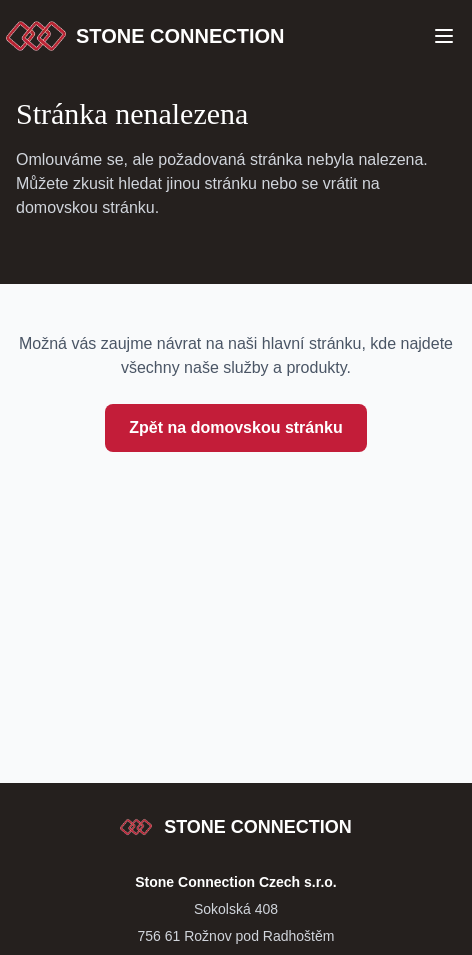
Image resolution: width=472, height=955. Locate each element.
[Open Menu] (444, 36)
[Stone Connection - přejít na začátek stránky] (236, 827)
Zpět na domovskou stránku (235, 427)
